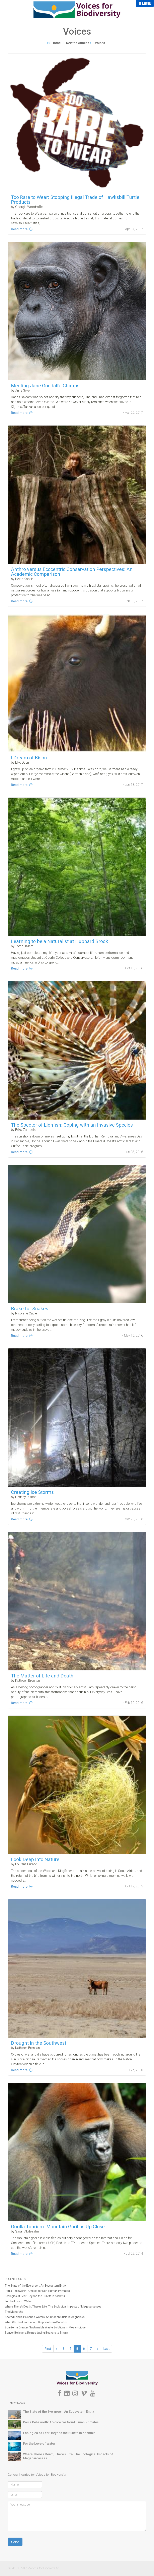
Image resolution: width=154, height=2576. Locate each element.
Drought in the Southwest (38, 2061)
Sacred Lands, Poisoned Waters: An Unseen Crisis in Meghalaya (45, 2335)
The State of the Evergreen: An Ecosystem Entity (36, 2304)
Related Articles (77, 43)
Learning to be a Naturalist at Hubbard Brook (59, 960)
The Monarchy (14, 2330)
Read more (19, 229)
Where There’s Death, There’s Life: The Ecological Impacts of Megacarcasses (53, 2325)
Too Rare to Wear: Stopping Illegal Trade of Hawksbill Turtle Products (75, 199)
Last (106, 2349)
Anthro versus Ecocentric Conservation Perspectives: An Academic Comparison (72, 590)
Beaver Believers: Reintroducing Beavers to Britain (36, 2351)
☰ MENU (145, 4)
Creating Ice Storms (32, 1511)
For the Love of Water (18, 2319)
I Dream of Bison (29, 776)
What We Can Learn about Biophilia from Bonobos (36, 2340)
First (48, 2349)
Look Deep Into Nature (35, 1878)
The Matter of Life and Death (42, 1694)
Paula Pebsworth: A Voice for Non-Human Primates (37, 2309)
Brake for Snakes (29, 1327)
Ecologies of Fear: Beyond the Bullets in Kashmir (35, 2314)
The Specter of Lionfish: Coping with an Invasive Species (72, 1143)
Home (56, 43)
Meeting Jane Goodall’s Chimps (45, 404)
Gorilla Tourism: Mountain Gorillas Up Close (58, 2245)
